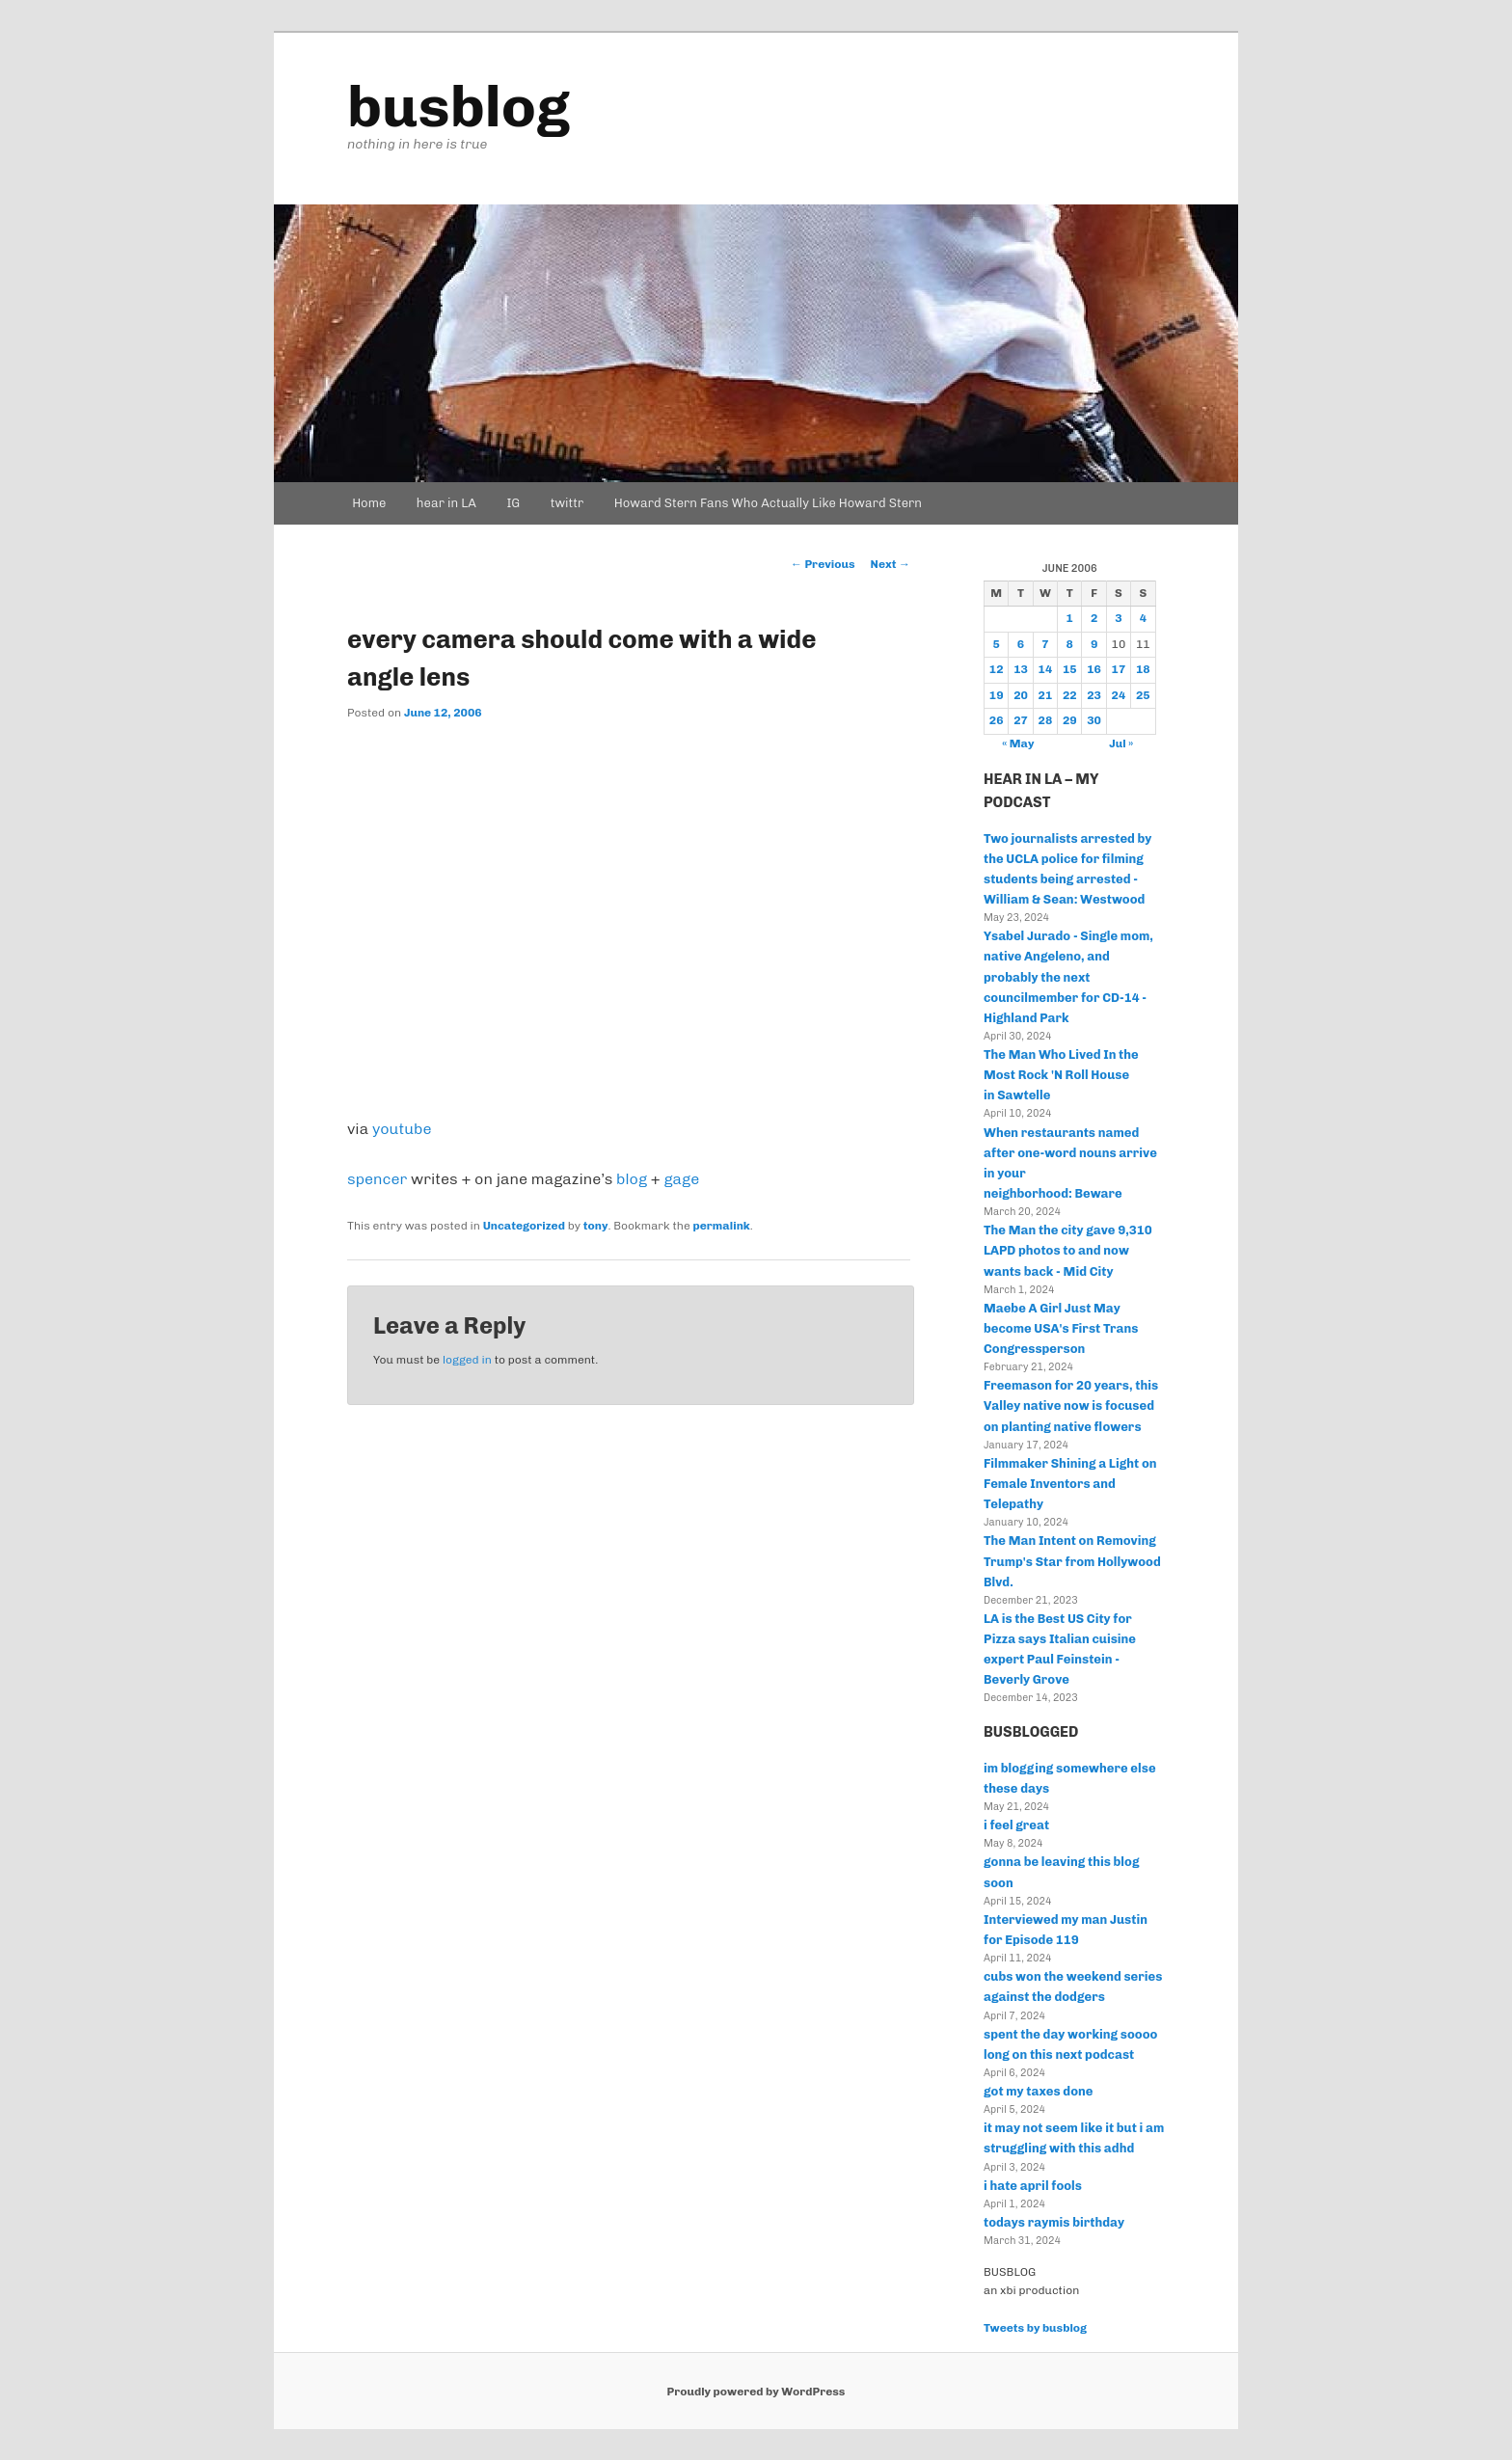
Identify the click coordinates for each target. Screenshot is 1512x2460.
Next (890, 564)
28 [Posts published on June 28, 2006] (1046, 720)
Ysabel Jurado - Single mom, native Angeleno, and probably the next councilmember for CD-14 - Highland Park (1068, 977)
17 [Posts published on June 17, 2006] (1119, 669)
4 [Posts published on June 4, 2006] (1143, 618)
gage (681, 1179)
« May (1018, 743)
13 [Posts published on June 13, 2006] (1020, 669)
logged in (467, 1359)
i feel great (1016, 1825)
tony (595, 1225)
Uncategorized (524, 1225)
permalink (721, 1225)
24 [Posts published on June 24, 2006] (1119, 695)
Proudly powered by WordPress (756, 2391)
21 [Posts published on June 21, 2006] (1046, 695)
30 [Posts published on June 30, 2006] (1094, 720)
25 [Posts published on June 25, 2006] (1143, 695)
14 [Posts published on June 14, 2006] (1046, 669)
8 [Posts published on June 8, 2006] (1069, 644)
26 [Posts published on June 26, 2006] (996, 720)
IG (513, 503)
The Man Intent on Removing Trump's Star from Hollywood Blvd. (1072, 1560)
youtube (402, 1129)
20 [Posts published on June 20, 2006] (1020, 695)
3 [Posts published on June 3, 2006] (1118, 618)
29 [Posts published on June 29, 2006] (1070, 720)
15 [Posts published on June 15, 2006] (1070, 669)
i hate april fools (1033, 2185)
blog (631, 1179)
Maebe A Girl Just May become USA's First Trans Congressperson (1061, 1328)
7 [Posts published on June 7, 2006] (1044, 644)
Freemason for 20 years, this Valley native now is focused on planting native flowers (1071, 1405)
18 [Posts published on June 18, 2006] (1143, 669)
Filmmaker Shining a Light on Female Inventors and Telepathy (1070, 1483)
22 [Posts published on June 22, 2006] (1070, 695)
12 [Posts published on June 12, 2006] (996, 669)
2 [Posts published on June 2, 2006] (1094, 618)
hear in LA (446, 503)
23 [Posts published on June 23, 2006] (1094, 695)
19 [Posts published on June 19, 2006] (996, 695)
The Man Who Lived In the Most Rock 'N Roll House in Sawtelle (1061, 1074)
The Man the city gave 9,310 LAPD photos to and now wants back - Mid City (1068, 1250)
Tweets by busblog (1035, 2328)
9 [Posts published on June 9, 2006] (1094, 644)
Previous (823, 564)
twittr (567, 503)
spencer (377, 1179)
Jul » (1121, 743)
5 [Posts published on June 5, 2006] (995, 644)
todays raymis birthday (1054, 2222)
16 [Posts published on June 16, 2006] (1094, 669)
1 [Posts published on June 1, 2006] (1069, 618)
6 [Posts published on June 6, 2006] (1020, 644)
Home (369, 503)
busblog (458, 106)
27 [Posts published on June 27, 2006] (1020, 720)
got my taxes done (1038, 2091)
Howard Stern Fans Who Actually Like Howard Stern (768, 503)
